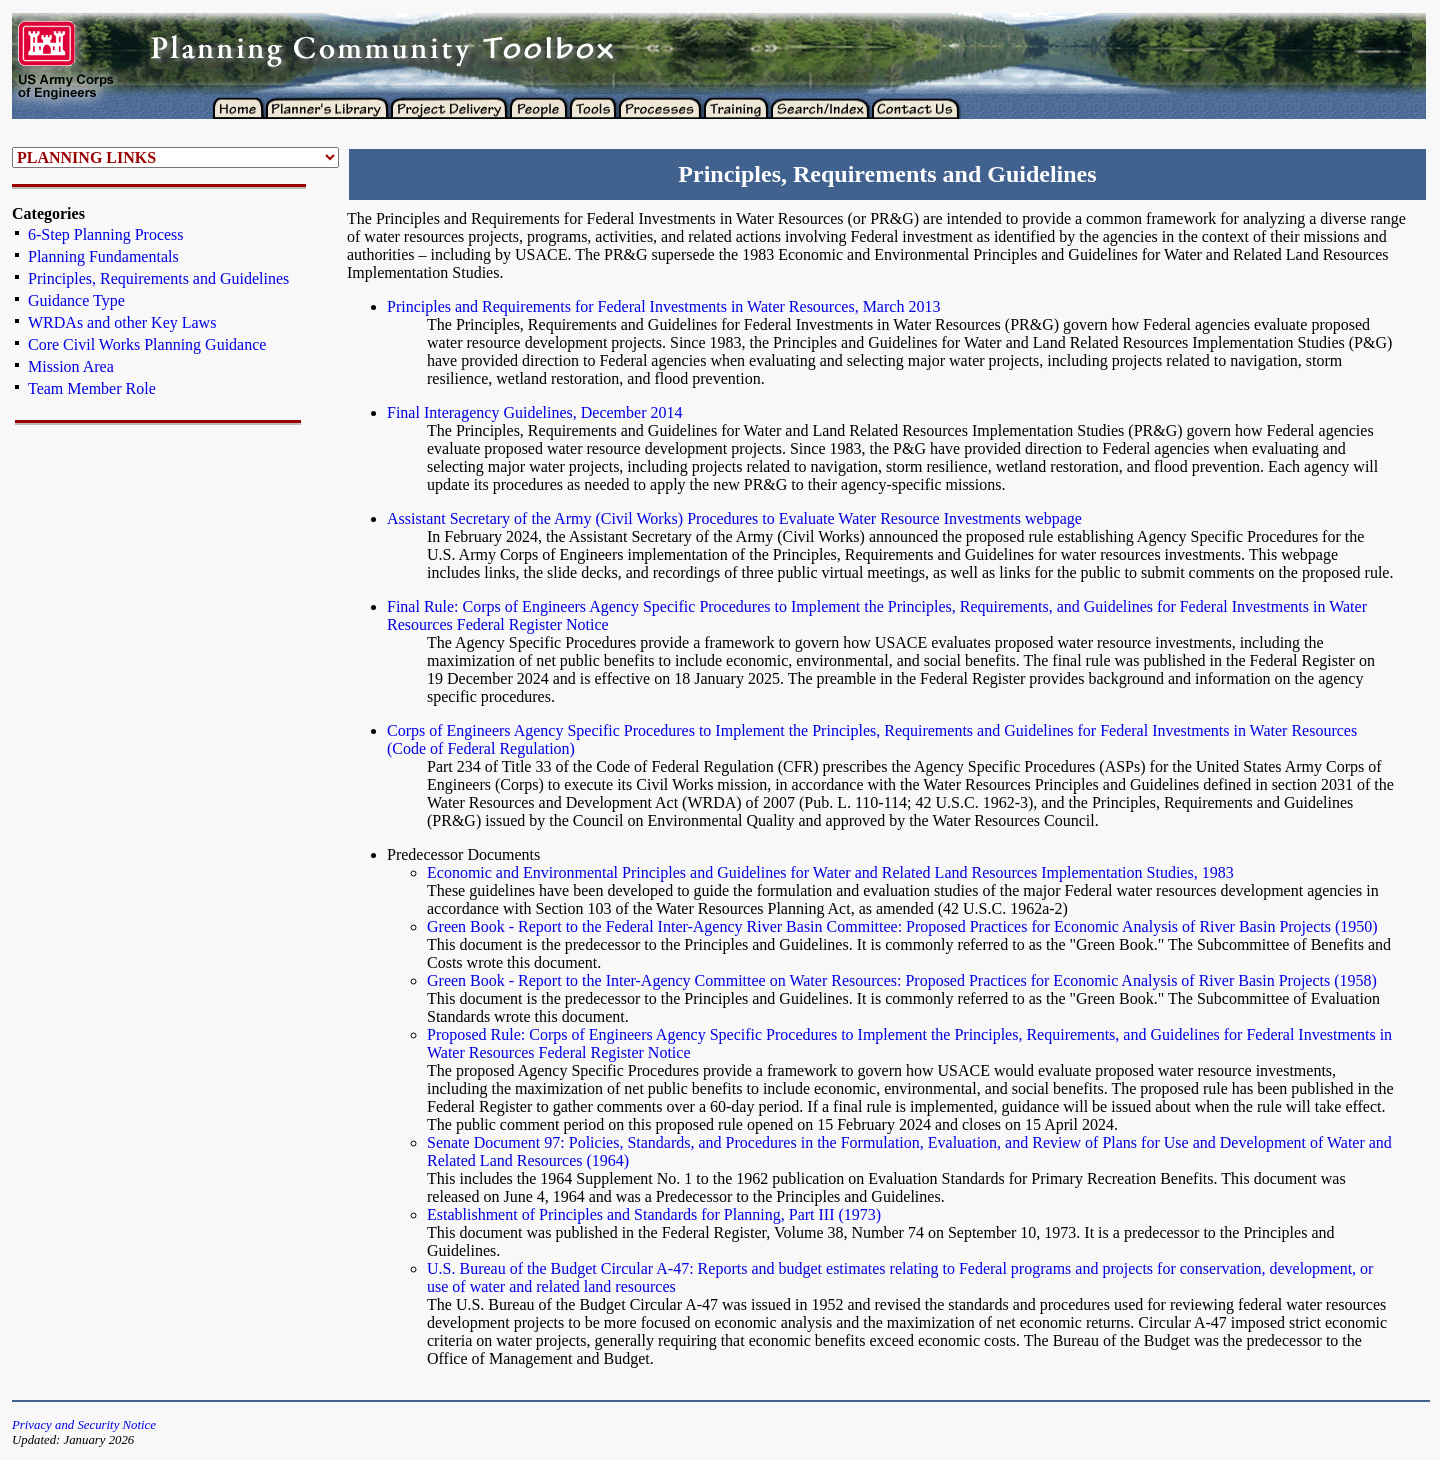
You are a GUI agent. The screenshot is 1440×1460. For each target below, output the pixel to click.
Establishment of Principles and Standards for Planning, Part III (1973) (654, 1214)
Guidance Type (76, 300)
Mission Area (71, 366)
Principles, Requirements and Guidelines (158, 278)
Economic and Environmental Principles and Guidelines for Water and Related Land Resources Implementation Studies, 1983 (830, 872)
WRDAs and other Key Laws (122, 322)
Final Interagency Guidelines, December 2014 (534, 412)
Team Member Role (92, 388)
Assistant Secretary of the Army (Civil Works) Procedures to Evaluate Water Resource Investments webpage (734, 518)
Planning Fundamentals (103, 256)
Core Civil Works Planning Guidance (147, 344)
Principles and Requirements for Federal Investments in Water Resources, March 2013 (663, 306)
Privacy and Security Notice (84, 1425)
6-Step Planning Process (106, 234)
